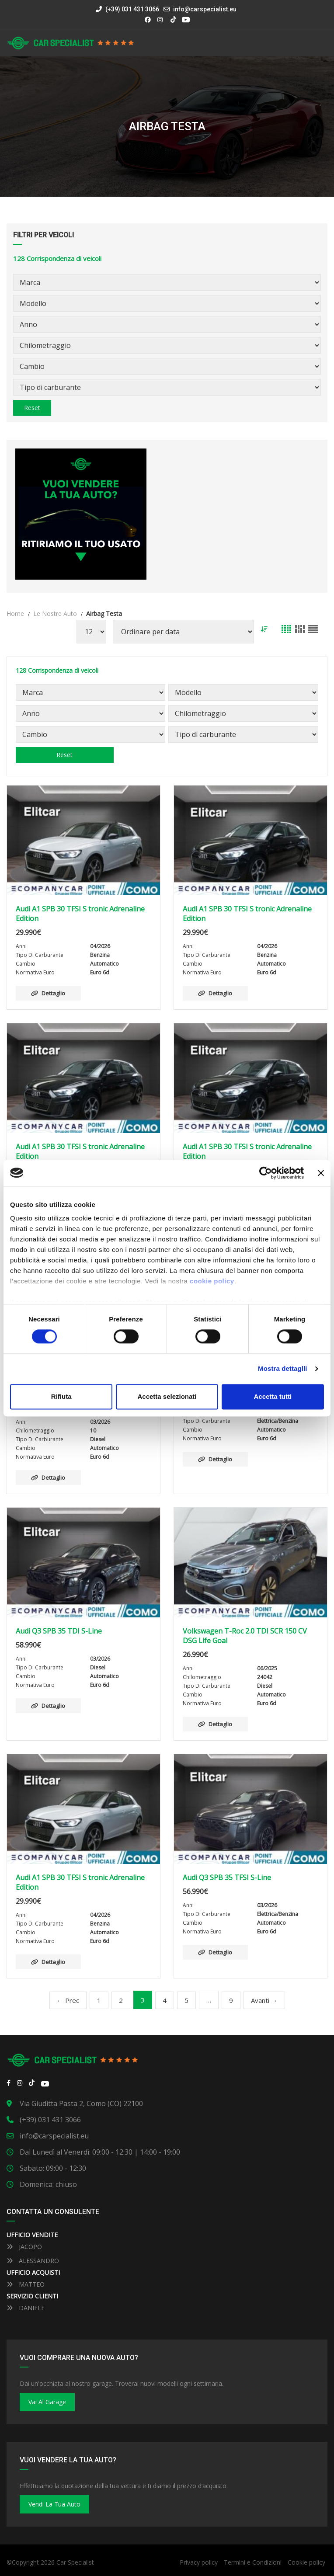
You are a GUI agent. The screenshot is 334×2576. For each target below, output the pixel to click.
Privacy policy (199, 2562)
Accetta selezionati (166, 1396)
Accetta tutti (273, 1396)
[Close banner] (321, 1173)
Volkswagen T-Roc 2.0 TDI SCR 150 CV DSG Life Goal (245, 1635)
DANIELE (26, 2308)
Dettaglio (48, 993)
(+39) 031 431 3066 (127, 9)
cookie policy (212, 1281)
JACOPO (24, 2246)
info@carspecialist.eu (205, 9)
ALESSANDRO (33, 2260)
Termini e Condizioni (253, 2562)
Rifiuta (61, 1396)
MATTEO (26, 2284)
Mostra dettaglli (282, 1369)
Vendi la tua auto (54, 2504)
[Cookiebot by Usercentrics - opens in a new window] (265, 1172)
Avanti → (264, 2000)
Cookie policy (306, 2562)
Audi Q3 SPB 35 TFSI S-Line (227, 1877)
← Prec (68, 2000)
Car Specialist (75, 2562)
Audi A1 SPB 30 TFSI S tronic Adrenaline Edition (80, 913)
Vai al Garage (47, 2402)
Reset (32, 407)
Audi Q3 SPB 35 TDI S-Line (59, 1631)
